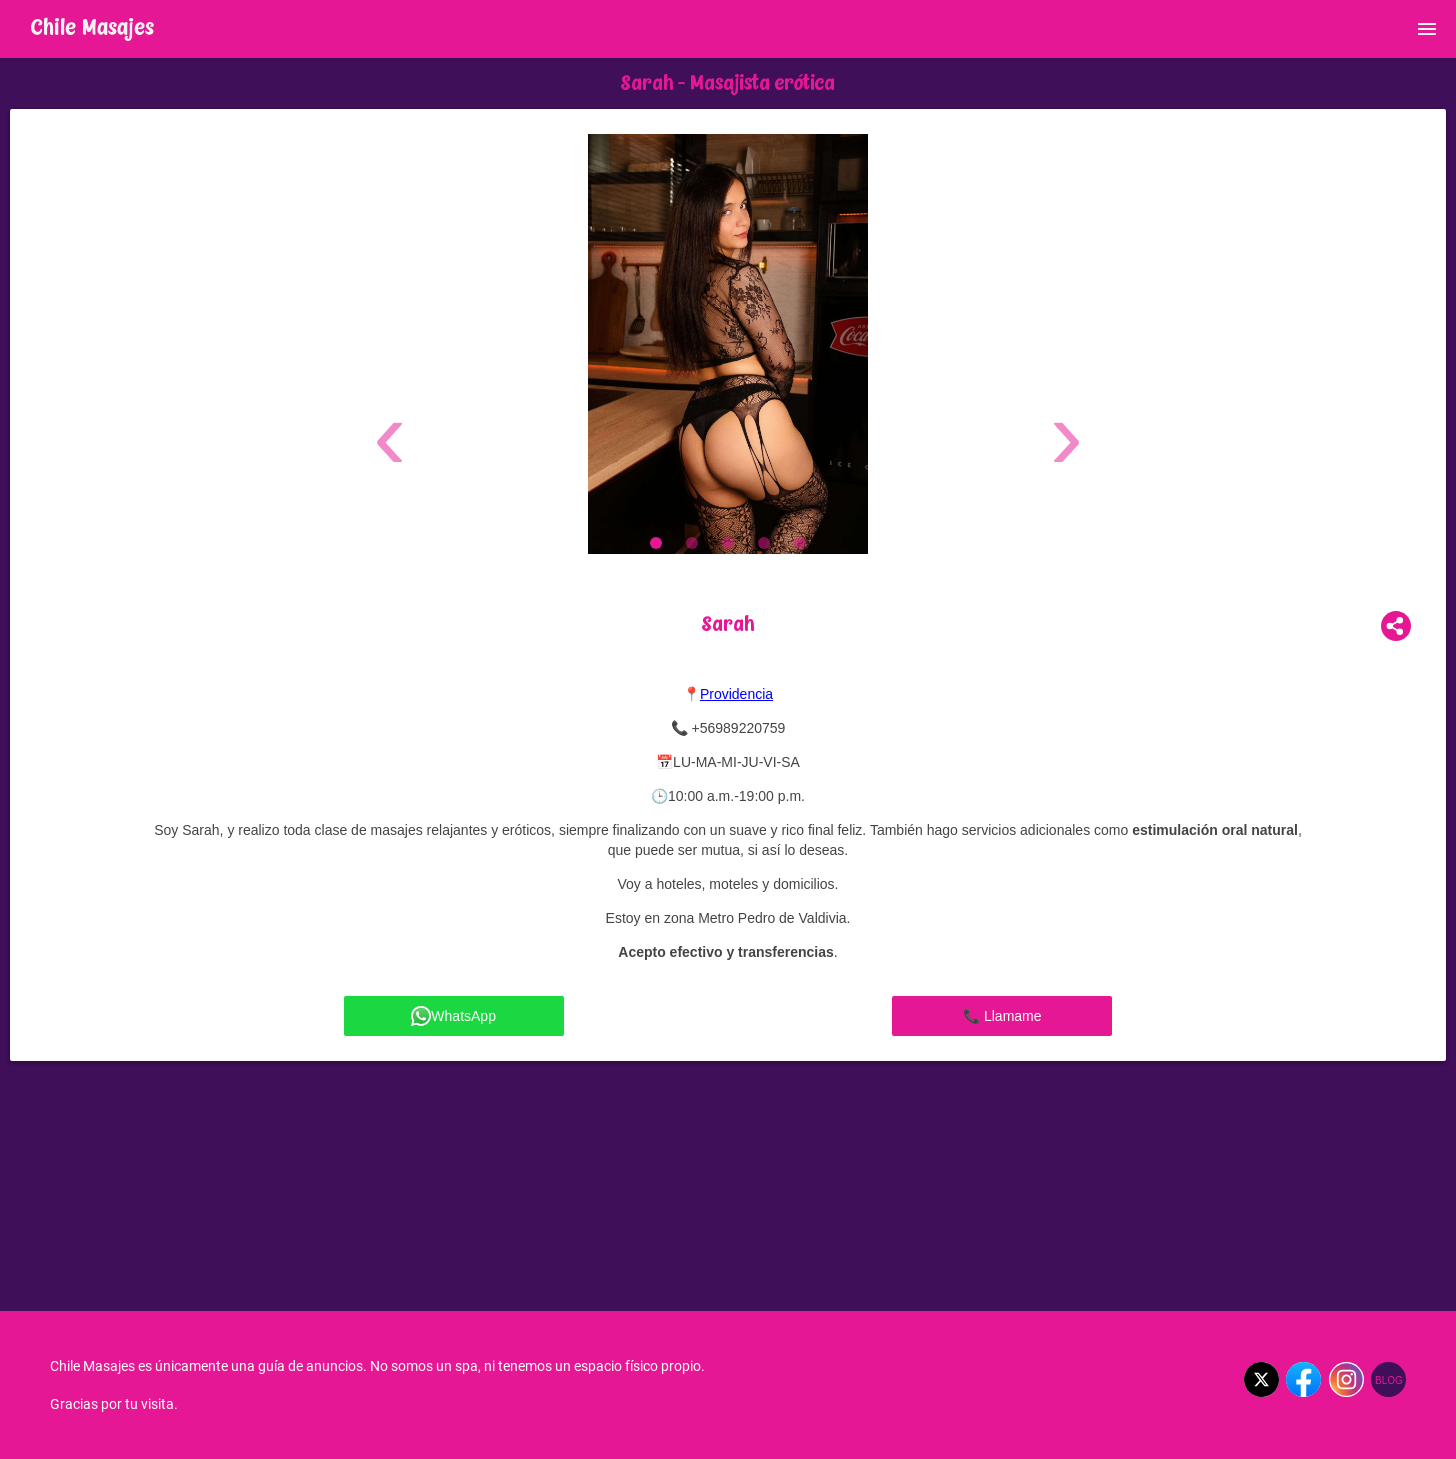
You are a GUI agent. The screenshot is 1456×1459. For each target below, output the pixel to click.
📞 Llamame (1002, 1016)
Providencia (736, 694)
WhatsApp (453, 1016)
